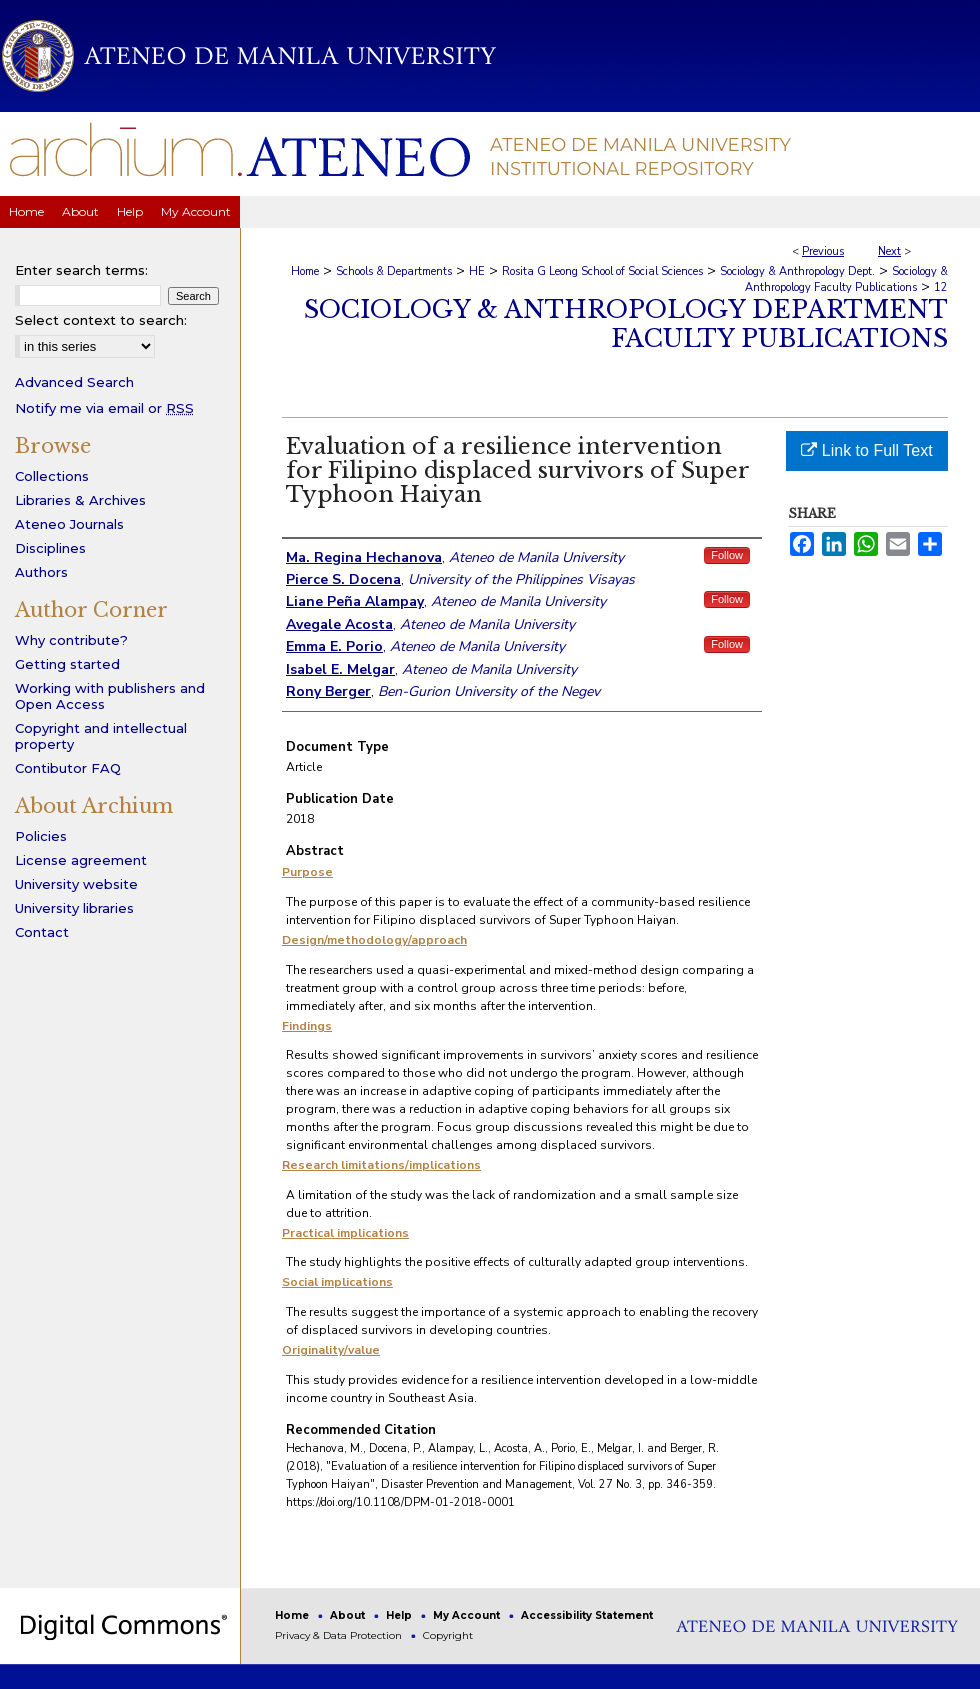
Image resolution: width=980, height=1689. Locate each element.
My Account (468, 1615)
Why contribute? (71, 640)
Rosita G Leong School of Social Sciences (602, 271)
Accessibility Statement (587, 1615)
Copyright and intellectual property (101, 736)
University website (76, 884)
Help (400, 1615)
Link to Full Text (866, 450)
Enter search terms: (81, 270)
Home (305, 271)
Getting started (67, 664)
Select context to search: (101, 320)
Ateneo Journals (69, 524)
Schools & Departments (394, 271)
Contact (42, 932)
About (349, 1615)
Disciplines (50, 548)
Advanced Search (74, 382)
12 (941, 287)
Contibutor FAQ (68, 768)
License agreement (81, 860)
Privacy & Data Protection (340, 1635)
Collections (52, 476)
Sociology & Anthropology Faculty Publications (846, 279)
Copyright (448, 1635)
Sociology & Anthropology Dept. (797, 271)
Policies (41, 836)
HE (477, 271)
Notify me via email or (104, 408)
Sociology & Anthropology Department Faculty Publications (626, 324)
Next (889, 251)
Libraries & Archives (80, 500)
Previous (823, 251)
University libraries (74, 908)
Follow (727, 555)
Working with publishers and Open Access (110, 696)
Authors (41, 572)
